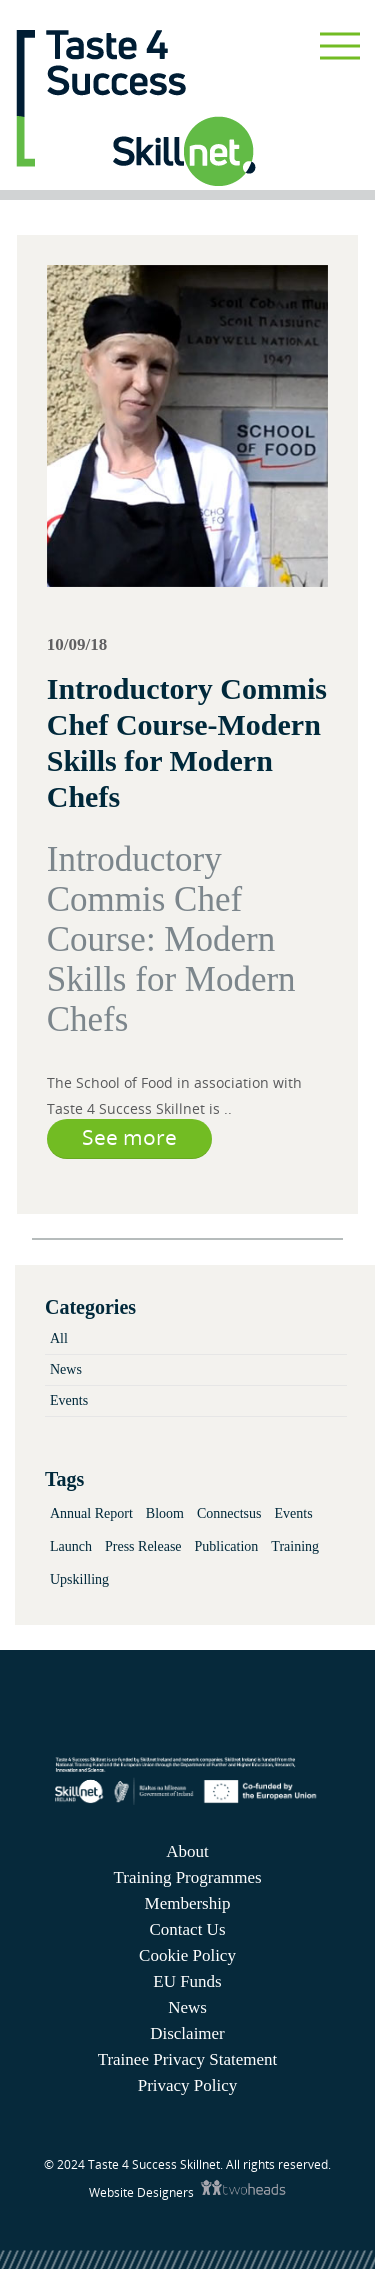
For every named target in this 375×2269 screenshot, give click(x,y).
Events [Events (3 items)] (294, 1513)
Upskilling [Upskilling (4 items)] (79, 1579)
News (66, 1369)
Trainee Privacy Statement (188, 2059)
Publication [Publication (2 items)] (227, 1546)
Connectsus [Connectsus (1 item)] (229, 1513)
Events (69, 1400)
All (59, 1338)
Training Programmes (187, 1877)
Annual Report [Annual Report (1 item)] (91, 1513)
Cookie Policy (187, 1955)
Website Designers (143, 2192)
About (187, 1851)
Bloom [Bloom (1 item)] (165, 1513)
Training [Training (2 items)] (295, 1546)
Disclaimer (187, 2033)
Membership (188, 1903)
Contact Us (187, 1929)
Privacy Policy (188, 2085)
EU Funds (187, 1981)
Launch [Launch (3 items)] (71, 1546)
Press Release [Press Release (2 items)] (143, 1546)
